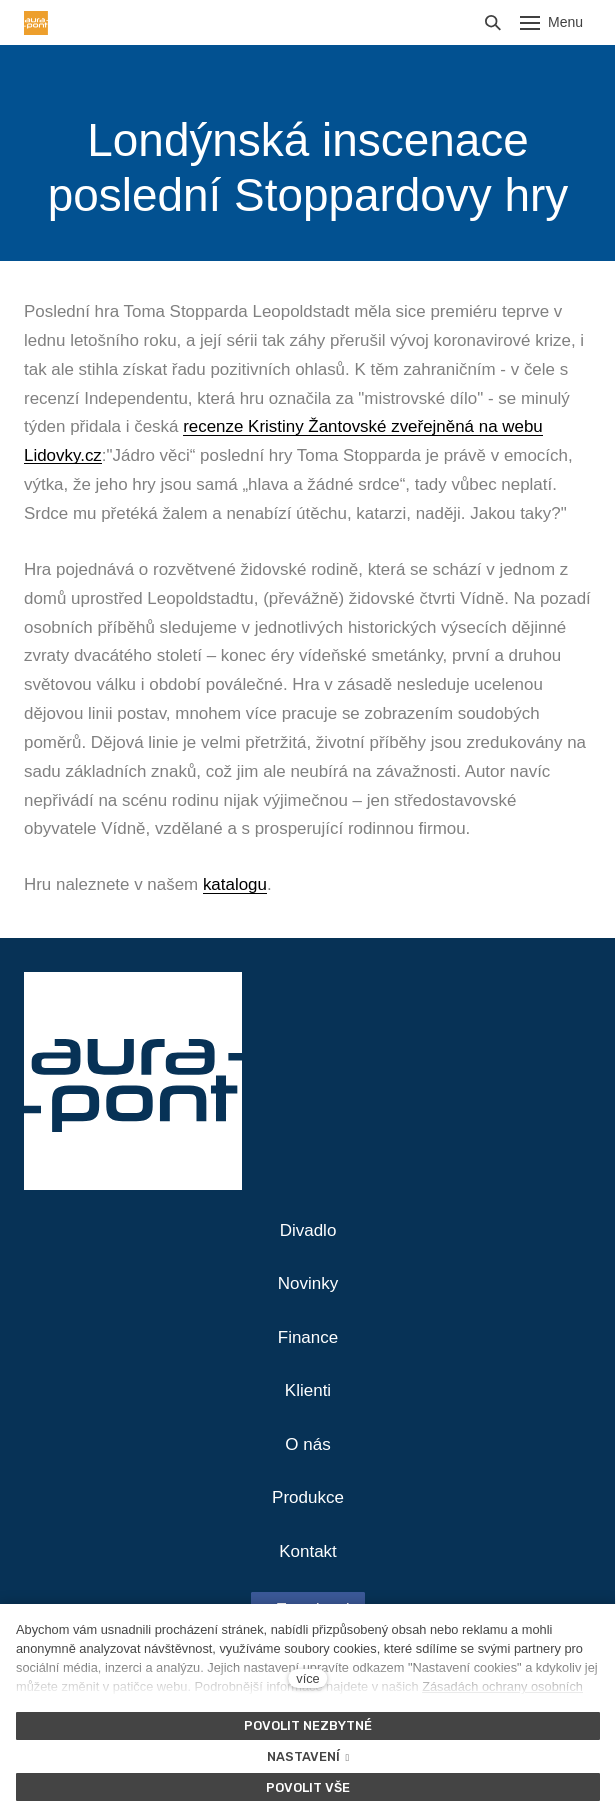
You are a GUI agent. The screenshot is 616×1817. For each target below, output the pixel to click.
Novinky (308, 1283)
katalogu (235, 884)
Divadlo (308, 1230)
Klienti (308, 1390)
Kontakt (308, 1551)
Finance (308, 1337)
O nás (307, 1444)
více (307, 1678)
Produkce (308, 1497)
